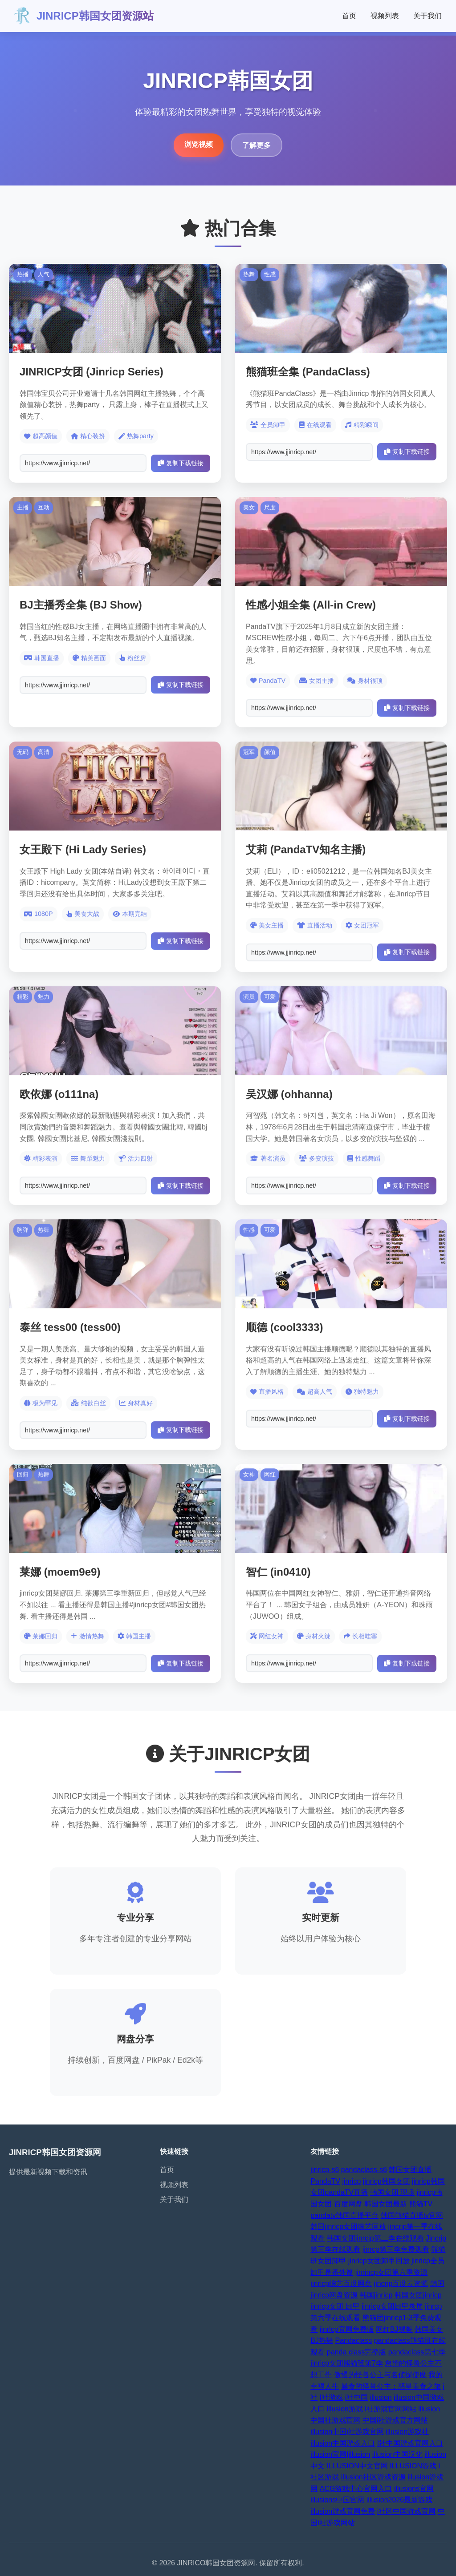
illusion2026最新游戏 (399, 2499)
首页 (349, 16)
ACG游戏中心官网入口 (356, 2488)
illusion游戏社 (407, 2431)
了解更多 (256, 145)
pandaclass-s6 (364, 2169)
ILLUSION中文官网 (357, 2466)
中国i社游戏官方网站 (395, 2420)
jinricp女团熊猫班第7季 (346, 2363)
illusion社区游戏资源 (373, 2477)
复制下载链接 (181, 463)
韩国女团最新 (385, 2204)
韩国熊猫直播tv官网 (412, 2215)
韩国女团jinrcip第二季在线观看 (375, 2238)
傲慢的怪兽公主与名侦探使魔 (380, 2374)
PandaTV (325, 2181)
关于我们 (427, 16)
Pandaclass (353, 2340)
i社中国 (356, 2397)
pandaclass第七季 (417, 2352)
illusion (381, 2397)
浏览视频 (198, 144)
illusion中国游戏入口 (342, 2443)
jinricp (351, 2181)
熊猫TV (420, 2204)
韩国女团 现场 (392, 2192)
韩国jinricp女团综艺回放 (348, 2226)
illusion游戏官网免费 (342, 2511)
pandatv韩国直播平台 (344, 2215)
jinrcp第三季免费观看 (395, 2249)
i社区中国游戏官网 (406, 2511)
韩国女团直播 (410, 2169)
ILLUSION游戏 (413, 2466)
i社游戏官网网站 (390, 2409)
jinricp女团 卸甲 (334, 2306)
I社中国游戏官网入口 (410, 2443)
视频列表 (384, 16)
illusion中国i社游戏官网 (346, 2431)
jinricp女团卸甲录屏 (392, 2306)
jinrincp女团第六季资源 (391, 2272)
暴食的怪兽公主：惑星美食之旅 (391, 2386)
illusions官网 (414, 2488)
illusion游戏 (345, 2409)
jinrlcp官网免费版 (347, 2329)
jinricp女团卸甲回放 (379, 2261)
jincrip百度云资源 (401, 2283)
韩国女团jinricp (418, 2295)
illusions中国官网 (337, 2499)
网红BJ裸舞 (394, 2329)
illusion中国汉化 (397, 2454)
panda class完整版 (356, 2352)
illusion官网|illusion (340, 2454)
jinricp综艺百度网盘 (341, 2283)
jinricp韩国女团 (386, 2181)
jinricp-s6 (324, 2169)
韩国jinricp (376, 2295)
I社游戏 (331, 2397)
